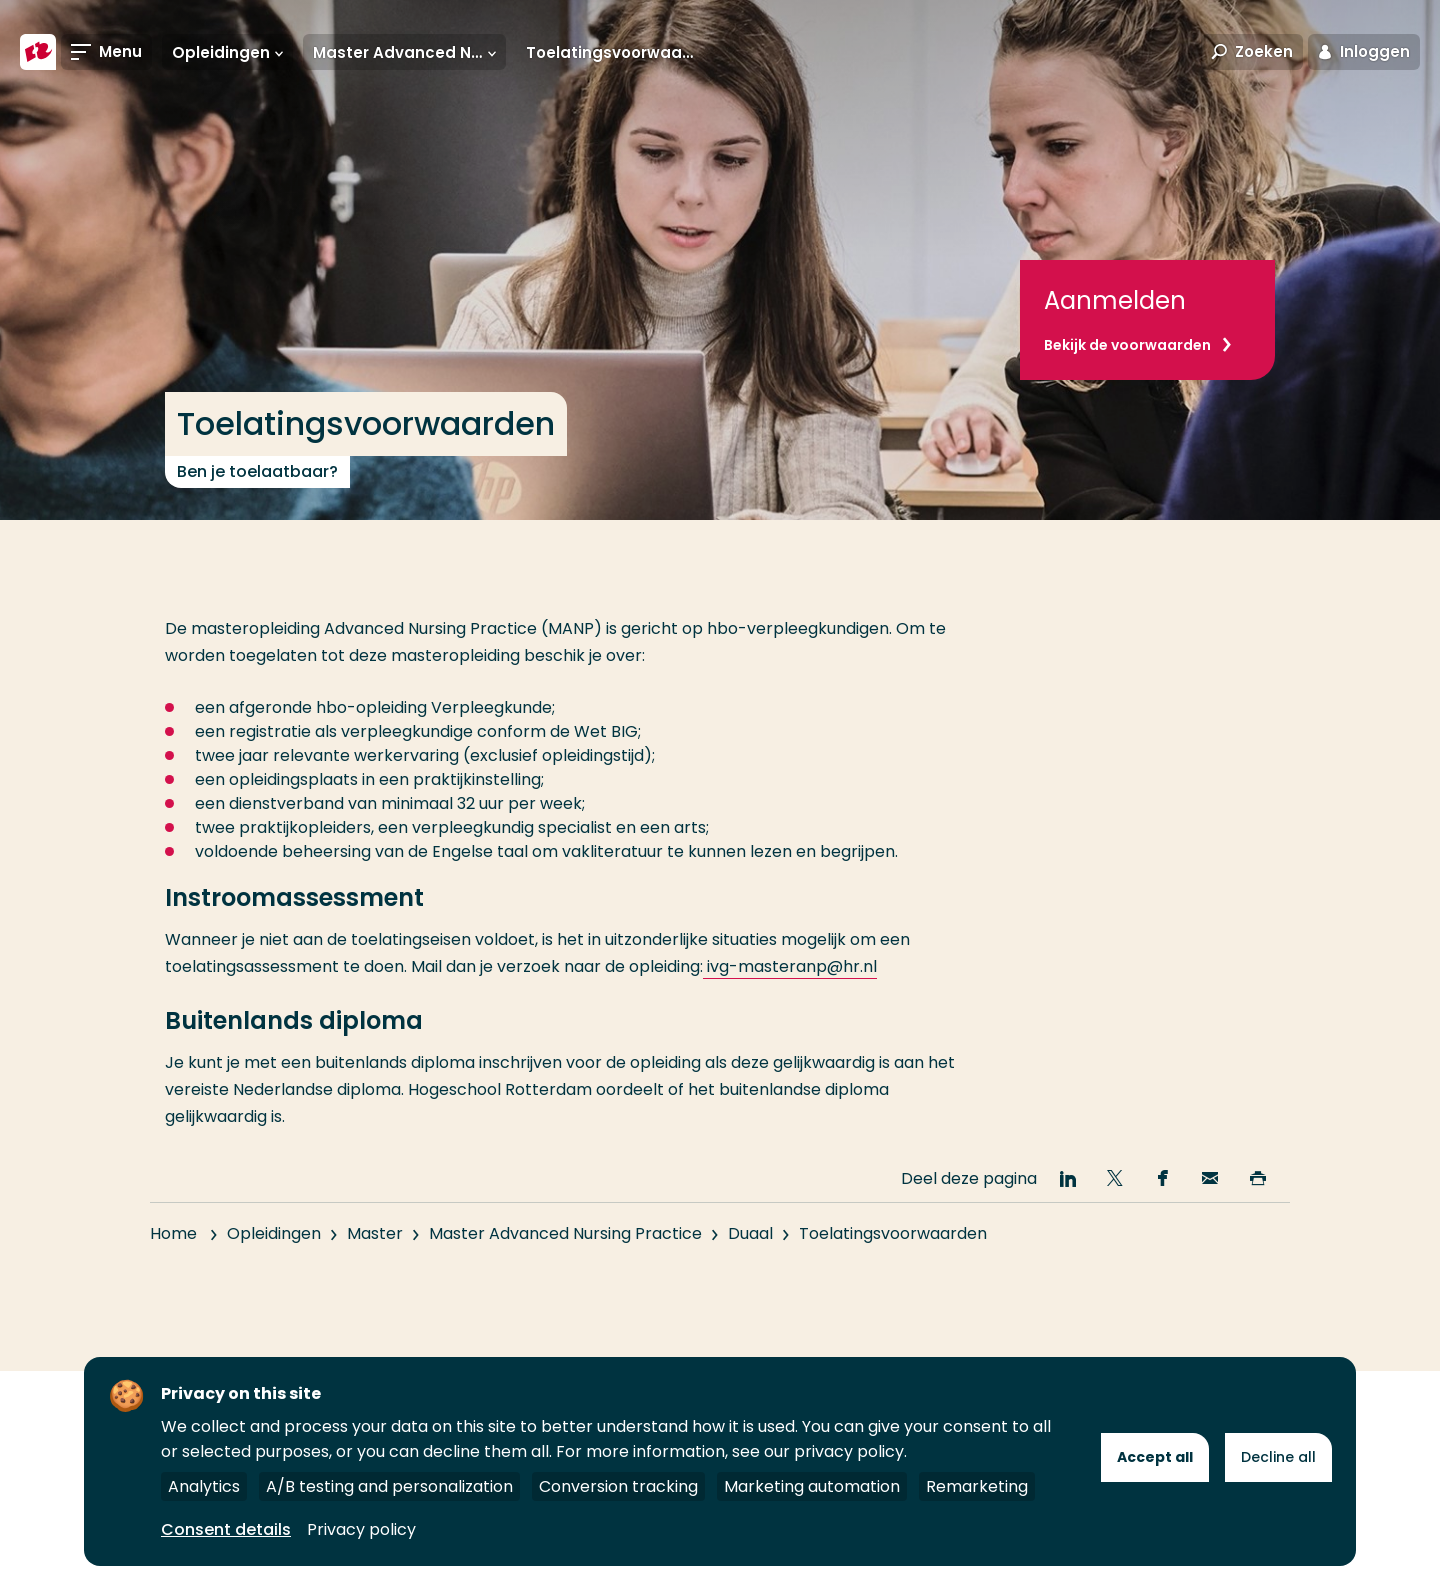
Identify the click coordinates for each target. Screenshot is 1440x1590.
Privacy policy (361, 1529)
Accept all (1155, 1457)
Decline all (1278, 1457)
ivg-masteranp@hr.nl (790, 966)
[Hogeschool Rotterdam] (38, 52)
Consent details (226, 1529)
